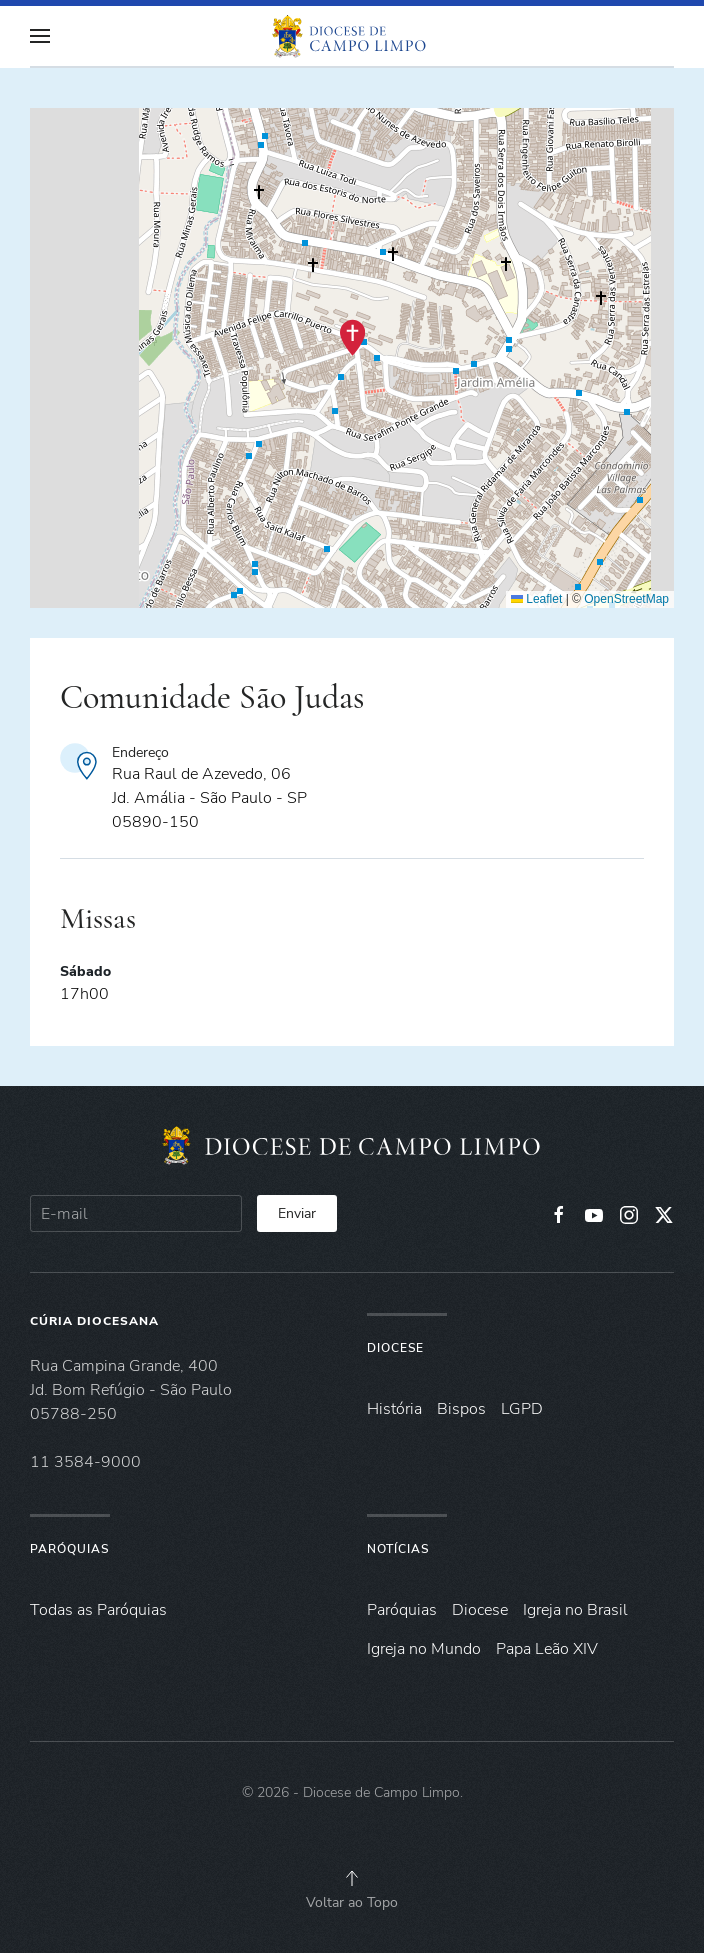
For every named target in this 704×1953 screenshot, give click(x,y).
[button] (40, 36)
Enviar (297, 1213)
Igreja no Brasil (575, 1610)
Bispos (461, 1409)
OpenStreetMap (626, 599)
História (394, 1409)
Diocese (395, 1348)
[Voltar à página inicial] (352, 36)
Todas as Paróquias (98, 1610)
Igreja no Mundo (424, 1649)
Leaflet (536, 599)
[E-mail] (136, 1213)
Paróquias (69, 1549)
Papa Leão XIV (547, 1649)
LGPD (522, 1409)
